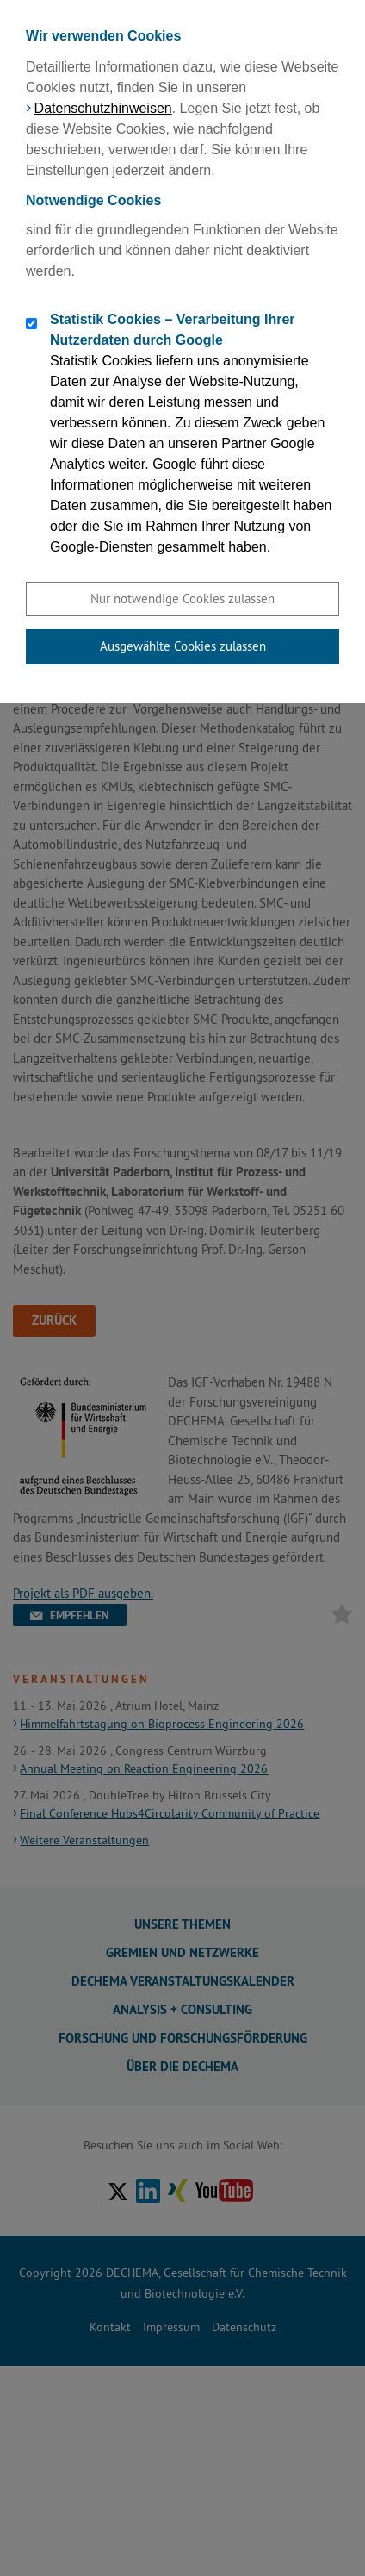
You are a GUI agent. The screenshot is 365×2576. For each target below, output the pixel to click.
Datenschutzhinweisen (103, 108)
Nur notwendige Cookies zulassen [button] (182, 598)
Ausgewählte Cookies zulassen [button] (183, 646)
